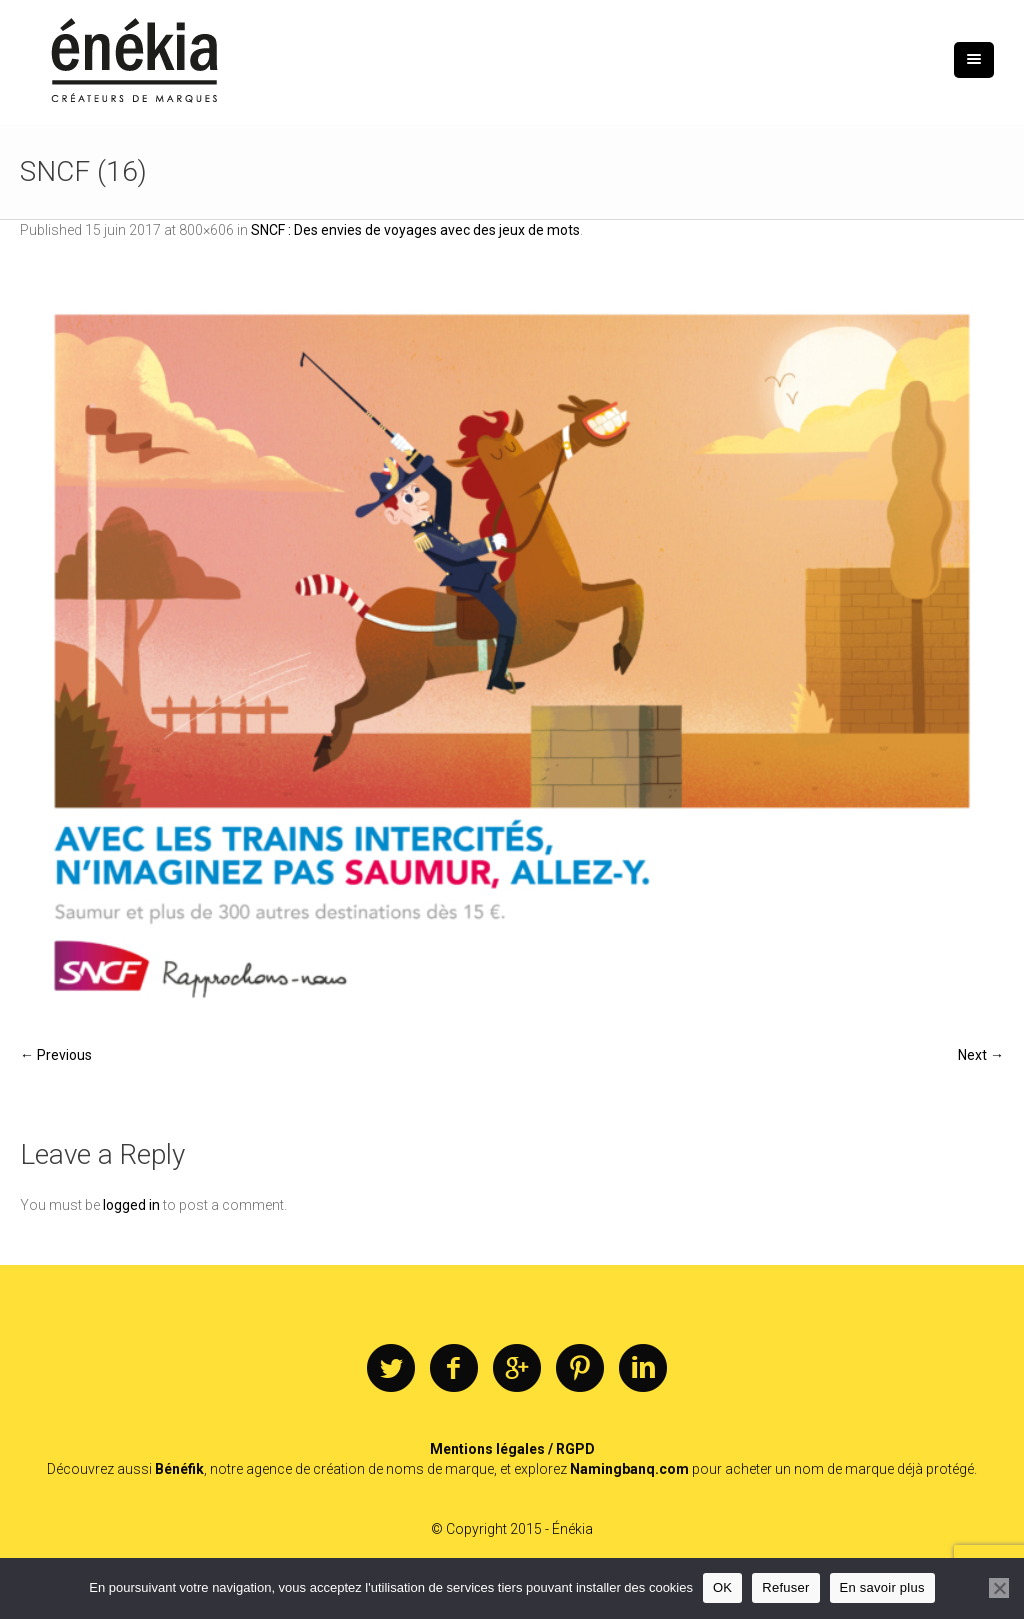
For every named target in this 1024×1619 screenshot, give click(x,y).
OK (722, 1587)
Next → (981, 1055)
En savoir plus (882, 1587)
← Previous (56, 1055)
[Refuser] (999, 1588)
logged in (131, 1205)
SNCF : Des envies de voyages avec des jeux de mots (415, 230)
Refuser (785, 1587)
